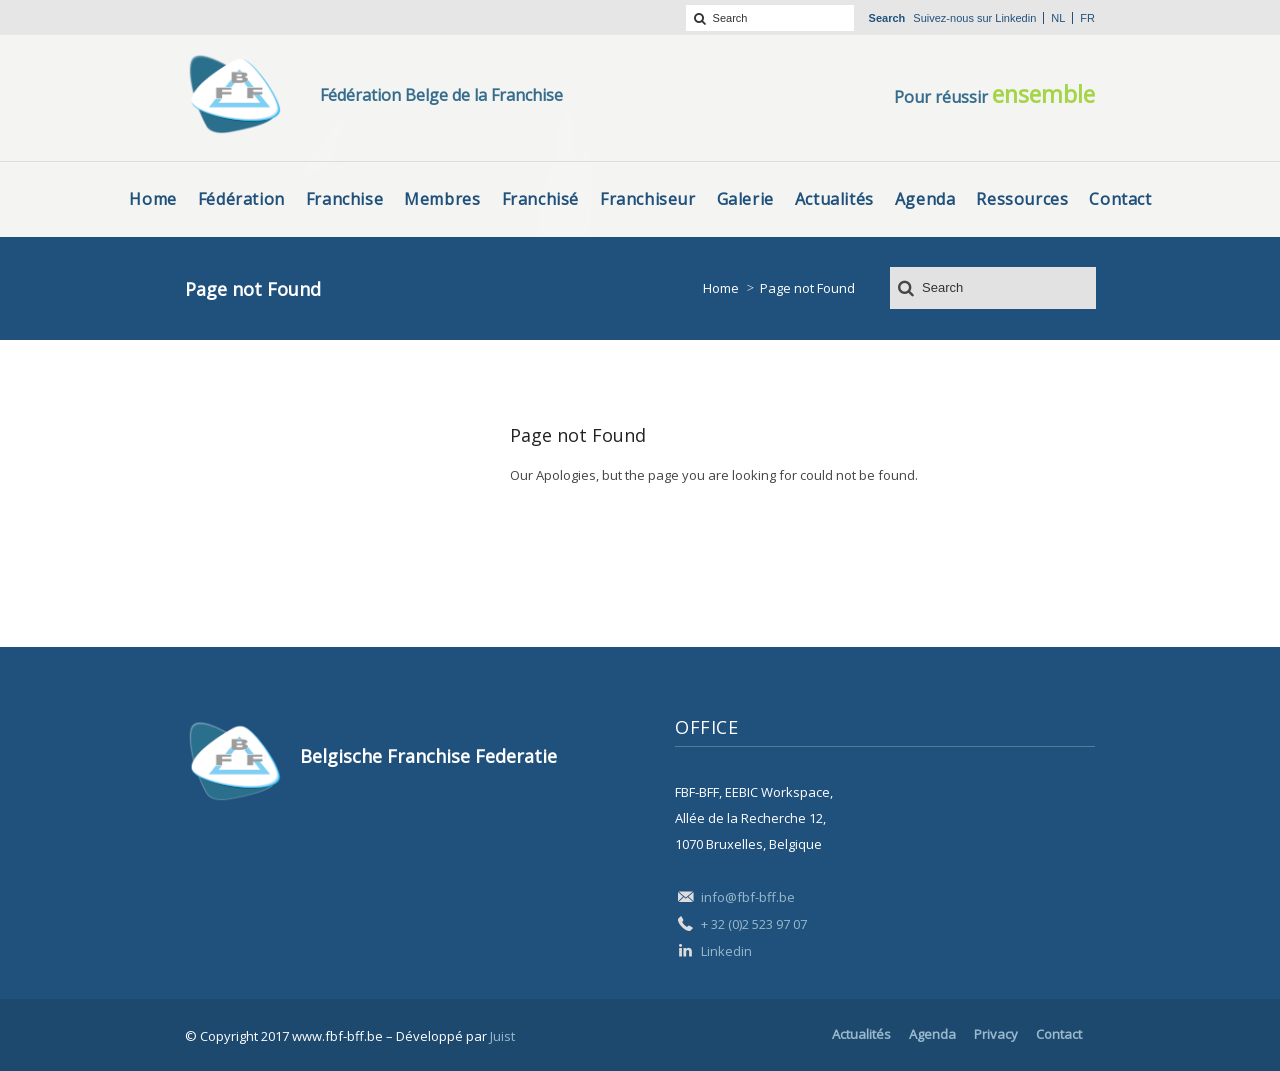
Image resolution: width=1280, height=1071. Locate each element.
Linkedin (1015, 18)
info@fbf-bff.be (748, 897)
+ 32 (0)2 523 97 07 (754, 924)
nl (1058, 18)
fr (1087, 18)
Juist (502, 1036)
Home (721, 288)
